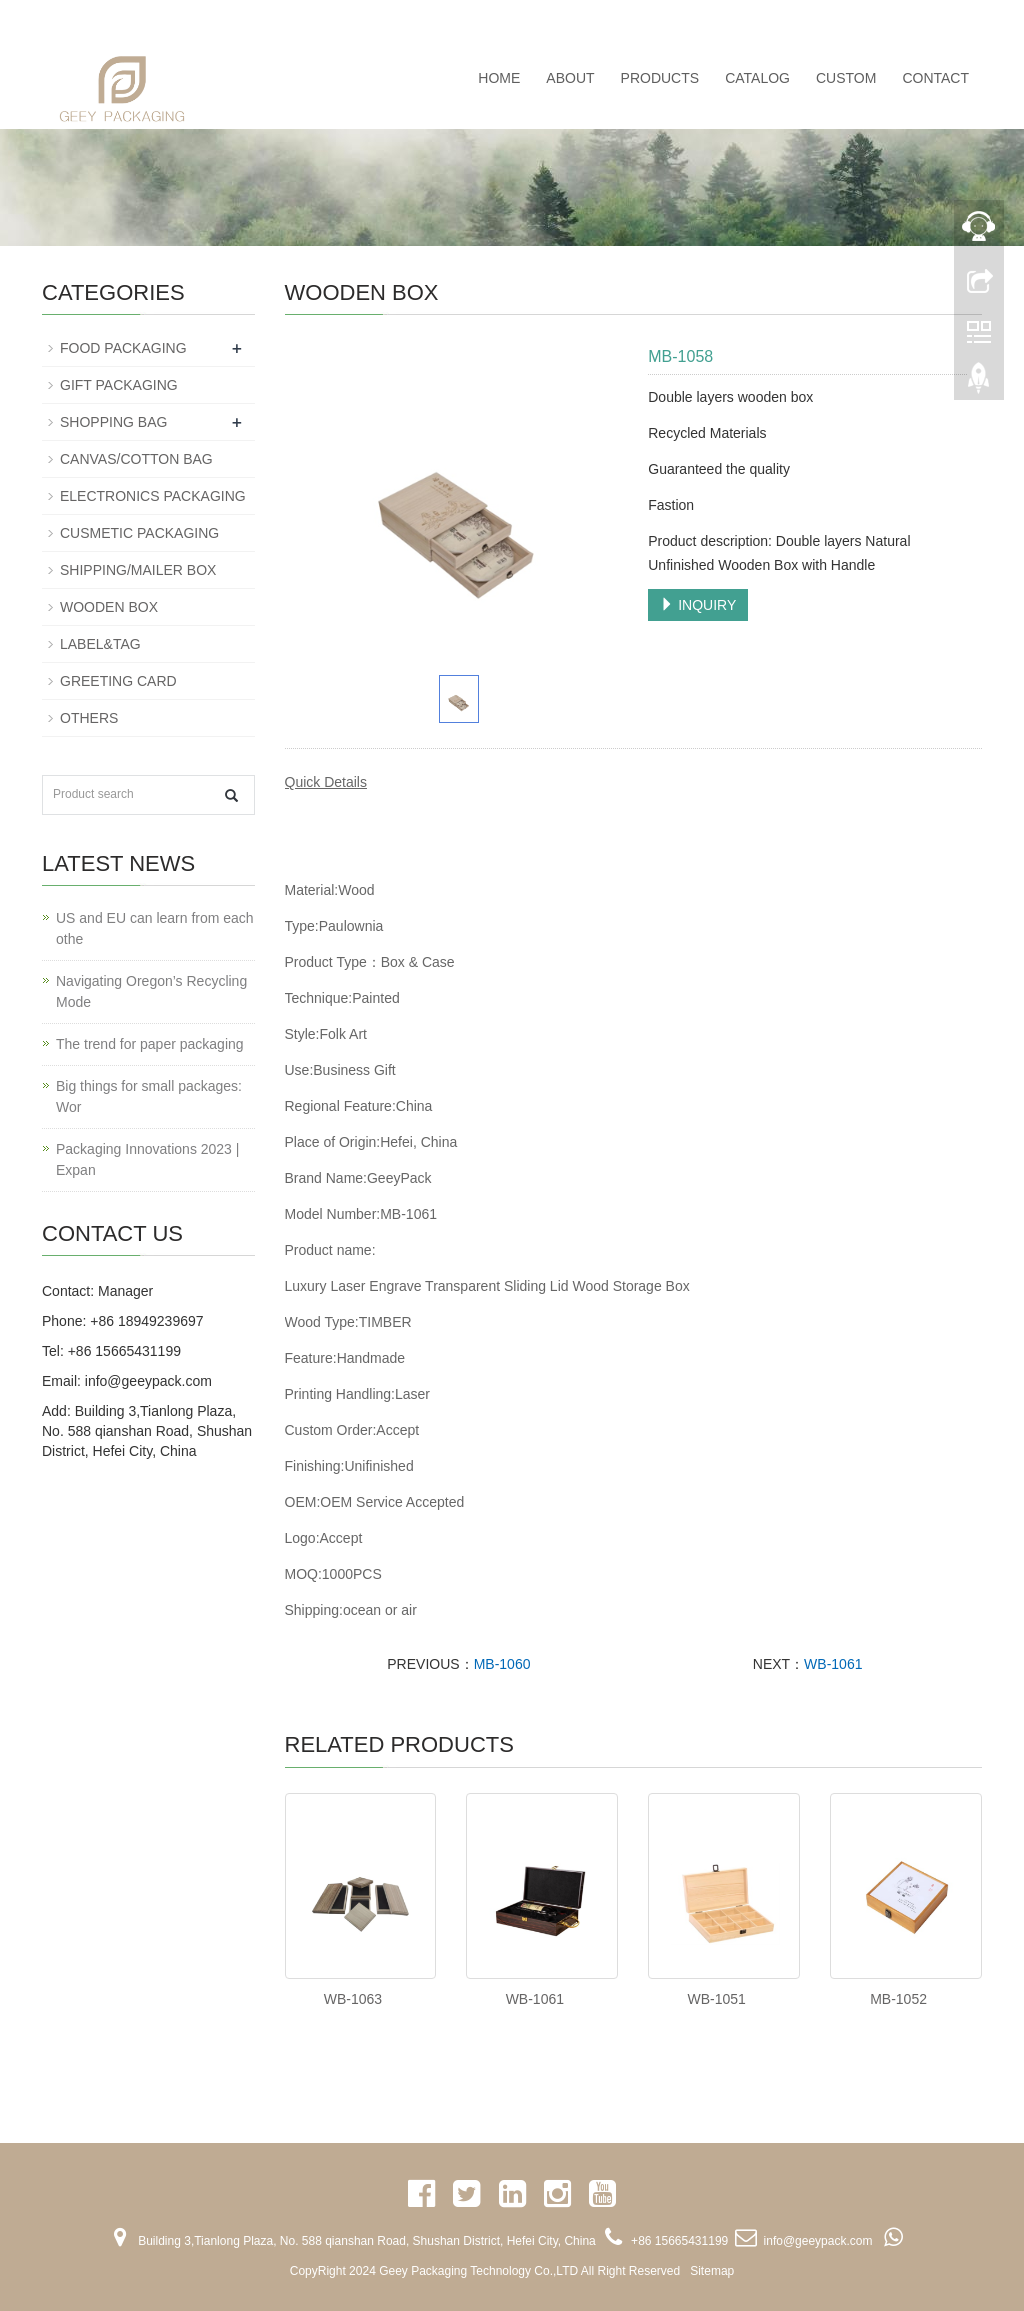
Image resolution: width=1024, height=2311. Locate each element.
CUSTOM (846, 78)
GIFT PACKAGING (119, 385)
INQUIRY (698, 605)
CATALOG (757, 78)
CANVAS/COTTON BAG (136, 459)
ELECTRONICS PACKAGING (153, 496)
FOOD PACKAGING (123, 348)
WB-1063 (353, 1999)
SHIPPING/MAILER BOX (138, 570)
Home (499, 78)
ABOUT (570, 78)
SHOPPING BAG (113, 422)
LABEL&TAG (100, 644)
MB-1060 (502, 1664)
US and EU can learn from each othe (155, 928)
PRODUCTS (660, 78)
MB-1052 (898, 1999)
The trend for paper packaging (150, 1044)
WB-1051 (717, 1999)
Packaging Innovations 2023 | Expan (147, 1159)
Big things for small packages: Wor (149, 1096)
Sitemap (712, 2271)
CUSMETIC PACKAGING (139, 533)
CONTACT (935, 78)
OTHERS (89, 718)
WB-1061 (833, 1664)
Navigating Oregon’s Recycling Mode (151, 991)
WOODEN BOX (109, 607)
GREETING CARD (118, 681)
